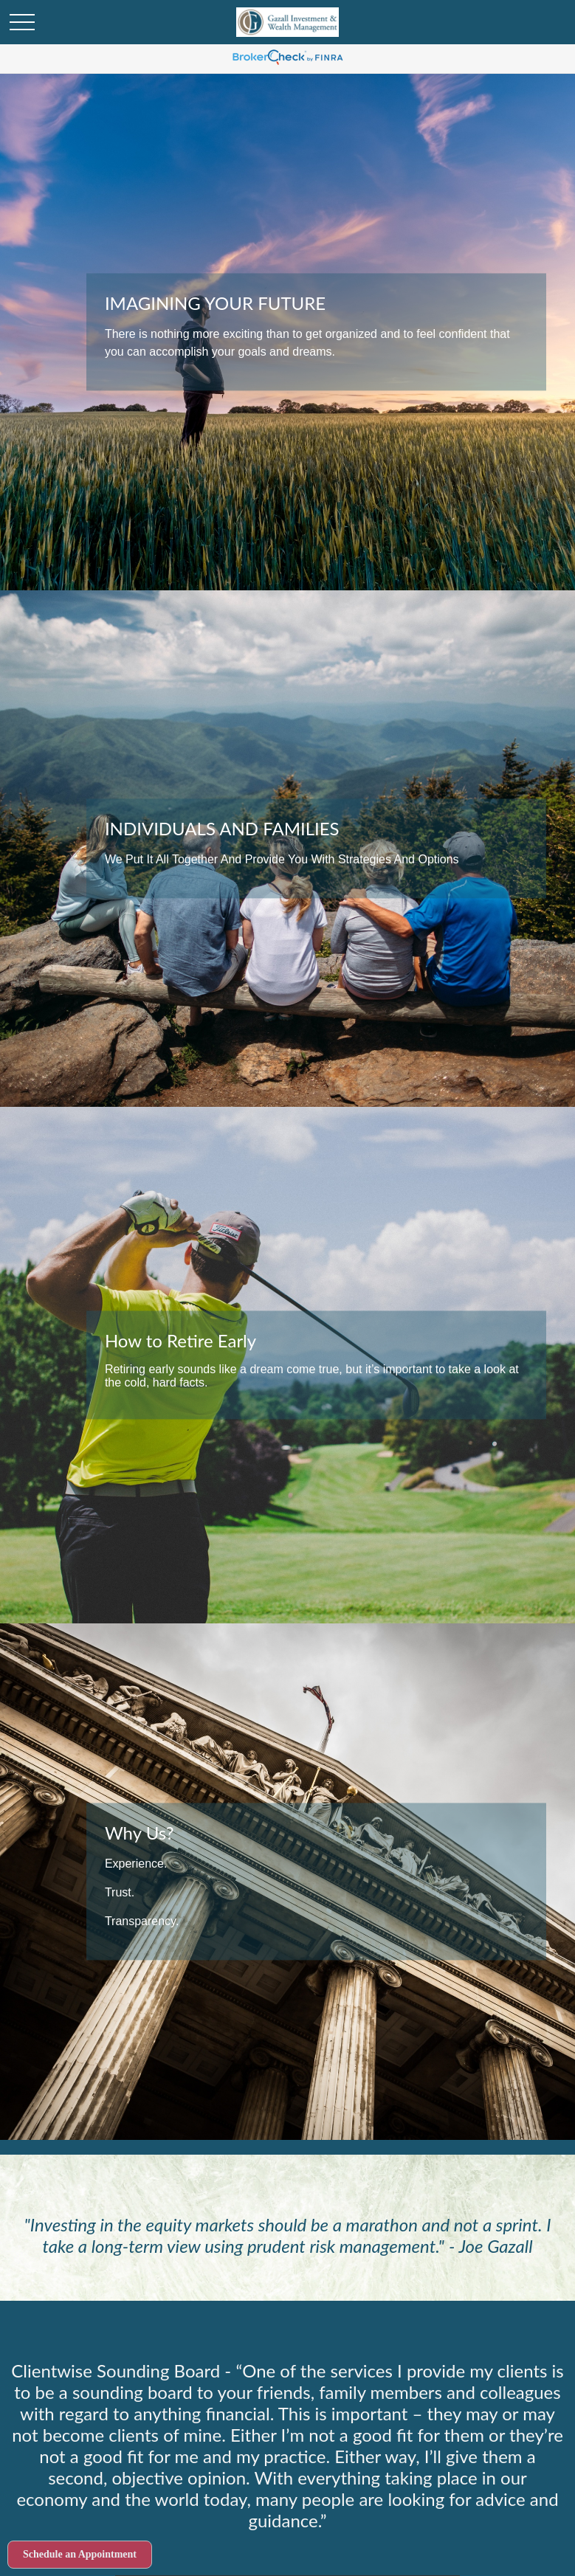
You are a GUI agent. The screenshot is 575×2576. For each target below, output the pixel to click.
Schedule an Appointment (80, 2554)
